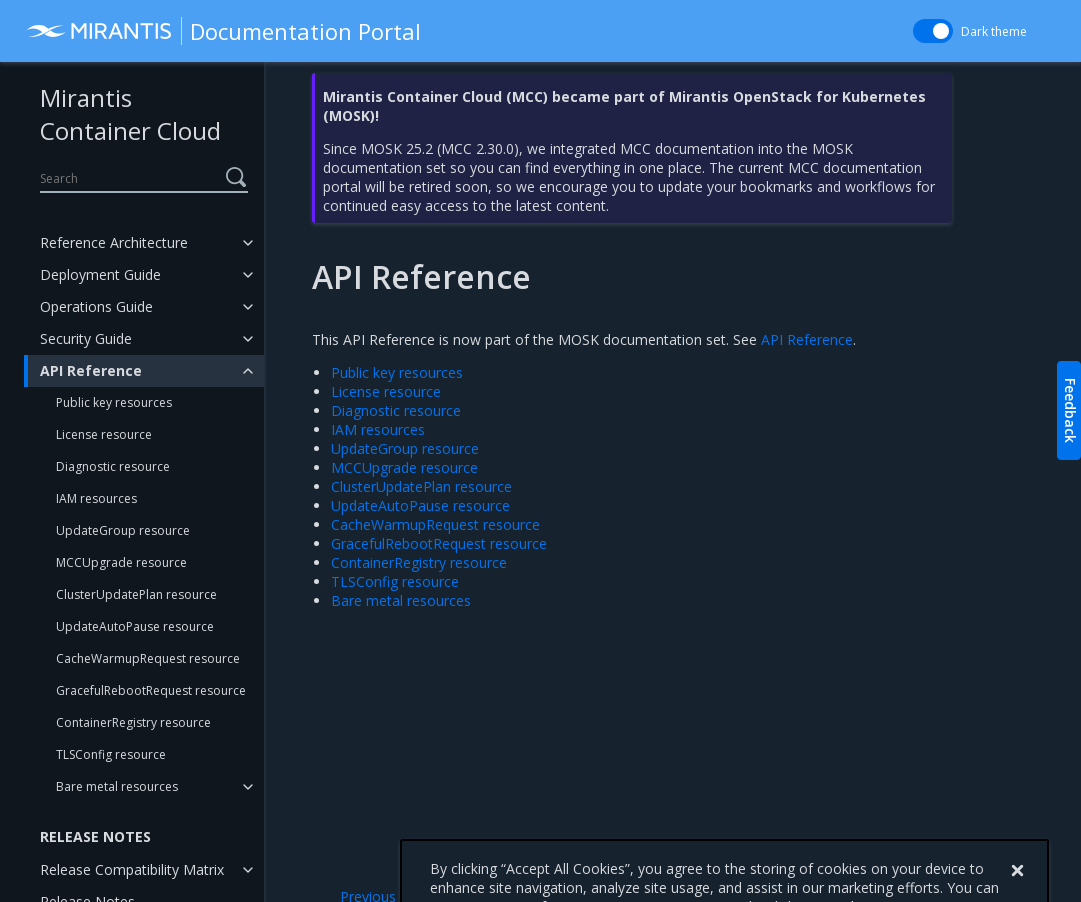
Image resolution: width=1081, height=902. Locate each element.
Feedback (1070, 410)
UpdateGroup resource (123, 530)
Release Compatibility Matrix (132, 869)
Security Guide (86, 338)
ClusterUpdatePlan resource (136, 594)
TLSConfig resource (111, 754)
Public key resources (114, 402)
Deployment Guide (100, 274)
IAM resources (96, 498)
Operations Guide (96, 306)
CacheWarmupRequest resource (148, 658)
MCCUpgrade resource (121, 562)
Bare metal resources (117, 786)
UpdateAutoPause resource (135, 626)
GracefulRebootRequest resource (151, 690)
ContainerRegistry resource (133, 722)
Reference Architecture (114, 242)
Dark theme (994, 31)
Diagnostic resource (113, 466)
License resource (104, 434)
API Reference (91, 370)
